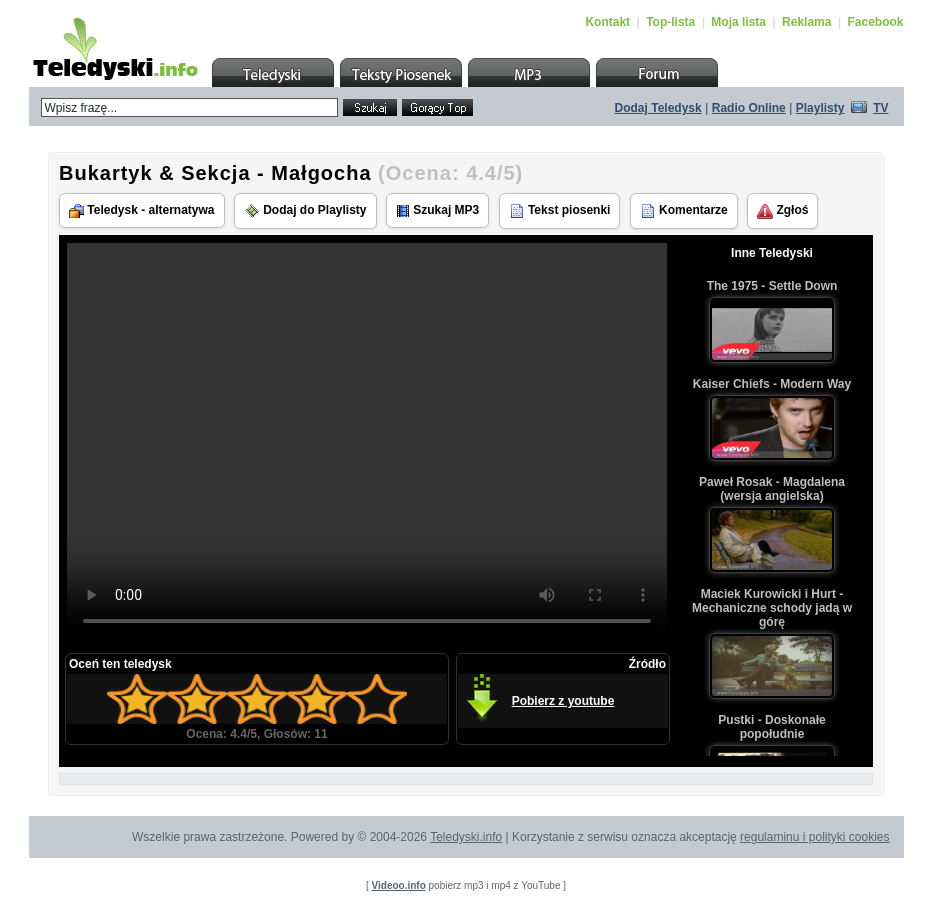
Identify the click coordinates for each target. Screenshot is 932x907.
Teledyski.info (466, 837)
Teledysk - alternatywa (142, 210)
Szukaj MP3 (437, 210)
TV (880, 108)
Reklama (806, 22)
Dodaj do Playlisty (305, 211)
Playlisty (820, 108)
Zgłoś (782, 211)
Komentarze (684, 211)
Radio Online (749, 108)
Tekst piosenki (560, 211)
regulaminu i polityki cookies (814, 837)
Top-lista (670, 22)
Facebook (875, 22)
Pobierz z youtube (563, 701)
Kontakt (607, 22)
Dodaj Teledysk (658, 108)
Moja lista (738, 22)
